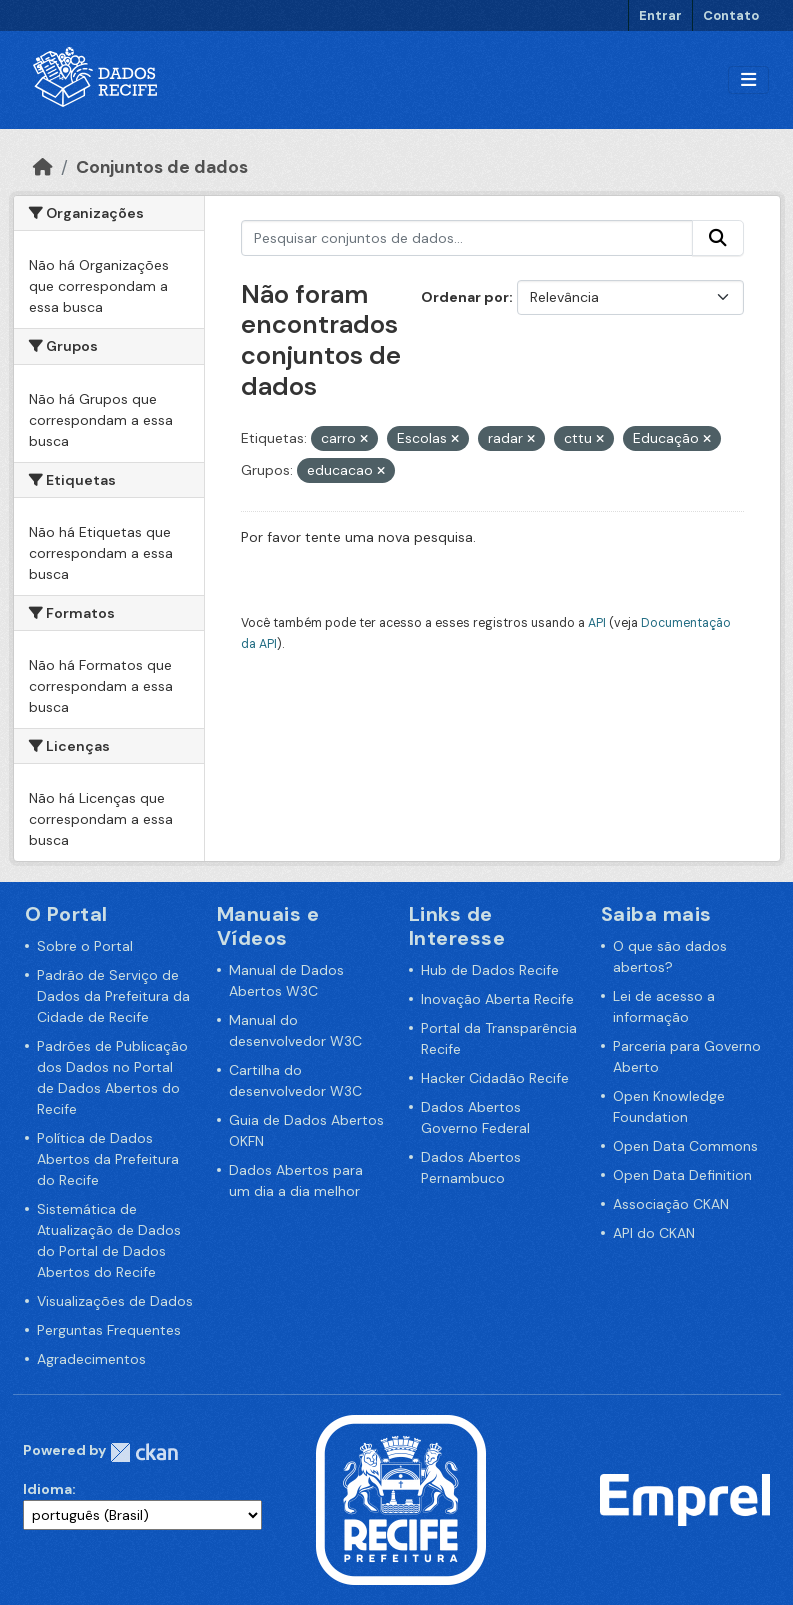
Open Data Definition (682, 1175)
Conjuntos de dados (162, 167)
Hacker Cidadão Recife (495, 1078)
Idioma (47, 1489)
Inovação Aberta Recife (497, 999)
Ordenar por (465, 297)
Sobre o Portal (85, 946)
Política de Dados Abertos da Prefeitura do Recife (108, 1159)
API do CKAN (654, 1233)
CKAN (144, 1452)
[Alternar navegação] (748, 80)
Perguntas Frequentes (109, 1330)
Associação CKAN (671, 1204)
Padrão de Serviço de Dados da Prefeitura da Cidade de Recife (113, 996)
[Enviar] (718, 238)
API (597, 623)
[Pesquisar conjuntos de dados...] (467, 238)
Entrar (660, 15)
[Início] (43, 167)
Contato (731, 15)
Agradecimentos (91, 1359)
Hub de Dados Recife (490, 970)
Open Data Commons (685, 1146)
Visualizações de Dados (115, 1301)
